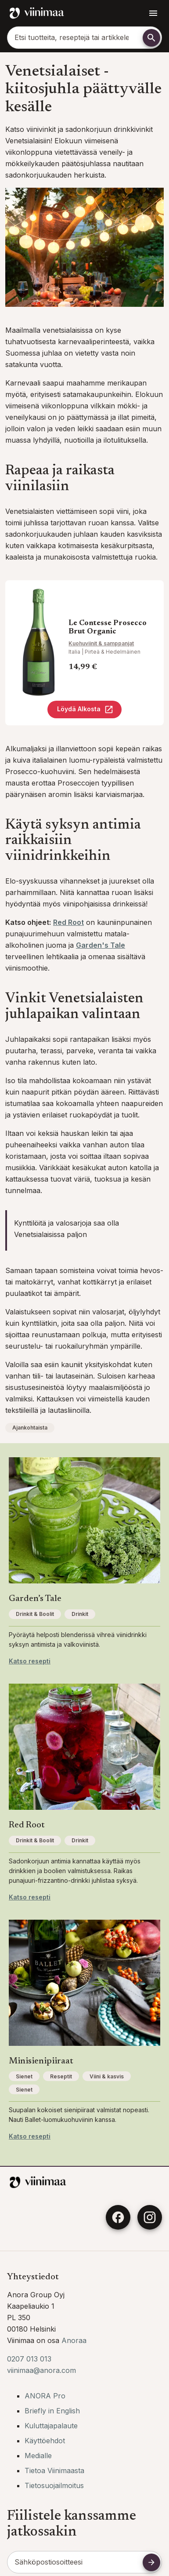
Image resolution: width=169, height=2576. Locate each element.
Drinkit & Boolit (35, 1614)
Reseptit (61, 2076)
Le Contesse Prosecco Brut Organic (107, 628)
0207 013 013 (29, 2358)
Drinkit (80, 1614)
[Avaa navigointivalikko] (153, 13)
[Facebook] (118, 2217)
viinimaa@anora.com (41, 2370)
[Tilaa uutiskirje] (151, 2562)
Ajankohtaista (29, 1427)
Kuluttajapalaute (51, 2425)
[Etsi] (151, 38)
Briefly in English (52, 2410)
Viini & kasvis (107, 2076)
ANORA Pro (45, 2395)
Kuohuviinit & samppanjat (101, 643)
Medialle (38, 2455)
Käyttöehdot (45, 2440)
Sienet (24, 2076)
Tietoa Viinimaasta (54, 2470)
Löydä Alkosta (85, 709)
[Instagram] (149, 2217)
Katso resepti (29, 1661)
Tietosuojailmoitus (54, 2485)
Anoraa (73, 2340)
